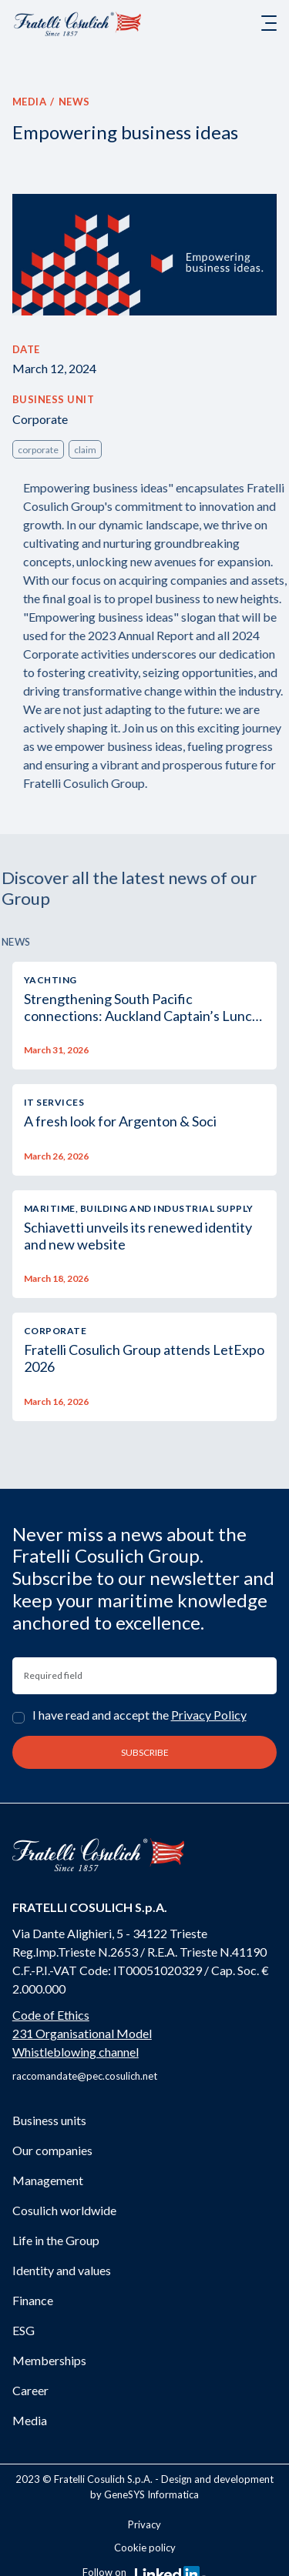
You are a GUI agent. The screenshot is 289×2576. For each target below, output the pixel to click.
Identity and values (61, 2270)
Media (29, 101)
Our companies (52, 2150)
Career (30, 2390)
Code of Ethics (50, 2014)
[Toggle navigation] (269, 23)
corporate (38, 449)
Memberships (49, 2360)
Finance (32, 2300)
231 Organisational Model (82, 2033)
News (74, 101)
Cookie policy (145, 2547)
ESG (23, 2330)
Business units (49, 2120)
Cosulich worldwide (64, 2210)
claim (85, 449)
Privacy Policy (209, 1714)
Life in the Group (55, 2240)
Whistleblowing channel (75, 2051)
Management (47, 2180)
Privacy (144, 2524)
